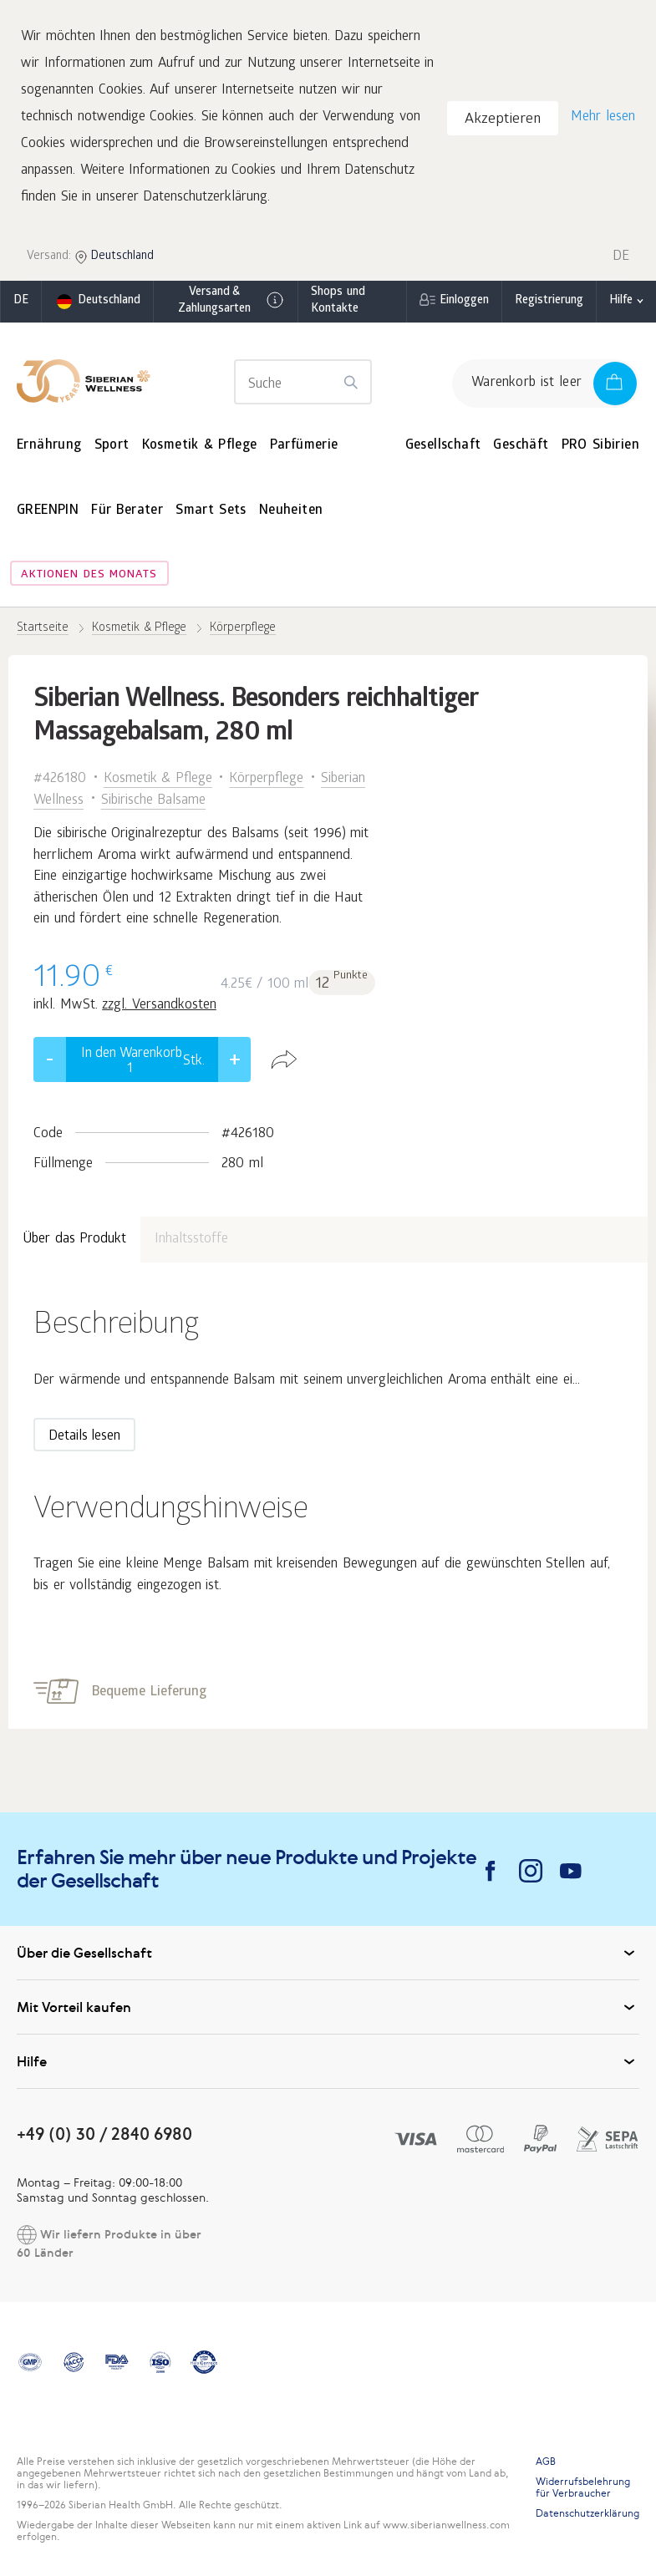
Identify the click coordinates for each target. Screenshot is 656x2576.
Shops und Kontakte (338, 301)
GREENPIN (48, 511)
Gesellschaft (443, 446)
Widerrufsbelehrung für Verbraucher (583, 2487)
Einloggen (464, 301)
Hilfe (621, 301)
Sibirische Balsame (153, 801)
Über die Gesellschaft (328, 1953)
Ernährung (49, 446)
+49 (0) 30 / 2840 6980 (104, 2133)
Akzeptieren (503, 120)
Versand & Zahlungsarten (232, 301)
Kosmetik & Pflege (199, 446)
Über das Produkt (74, 1239)
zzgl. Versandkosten (159, 1006)
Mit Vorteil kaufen (328, 2007)
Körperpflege (266, 779)
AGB (546, 2461)
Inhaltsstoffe (191, 1239)
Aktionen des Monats (89, 575)
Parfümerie (304, 446)
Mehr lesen (603, 117)
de (20, 301)
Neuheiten (291, 511)
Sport (112, 446)
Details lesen (84, 1437)
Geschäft (520, 446)
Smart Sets (211, 511)
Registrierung (549, 301)
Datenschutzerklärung (587, 2513)
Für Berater (127, 511)
